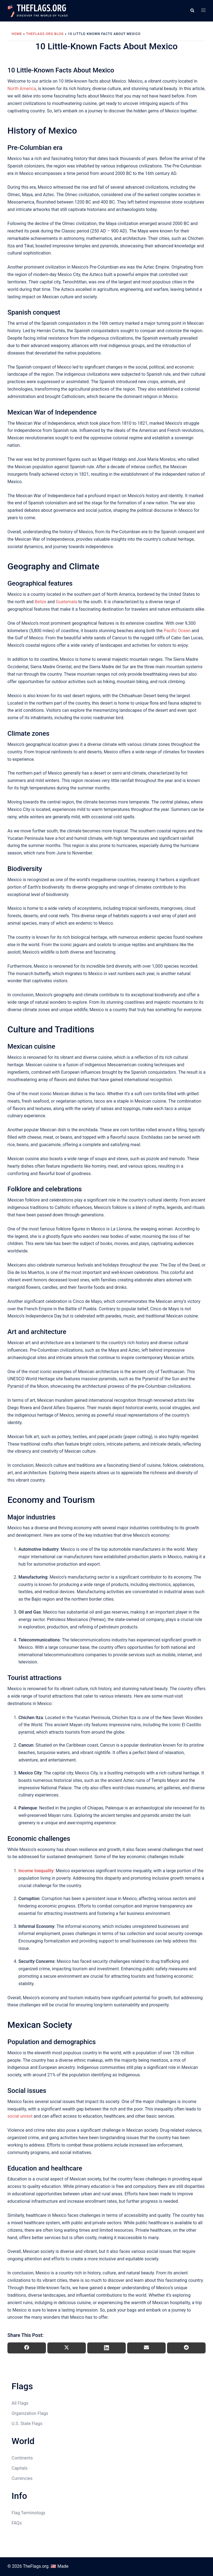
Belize (41, 601)
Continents (22, 2458)
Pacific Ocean (177, 630)
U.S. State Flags (27, 2423)
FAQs (17, 2523)
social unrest (19, 2116)
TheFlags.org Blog (45, 34)
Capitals (20, 2468)
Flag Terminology (28, 2512)
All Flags (20, 2403)
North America (21, 88)
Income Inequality (36, 1870)
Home (17, 34)
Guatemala (66, 601)
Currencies (22, 2478)
